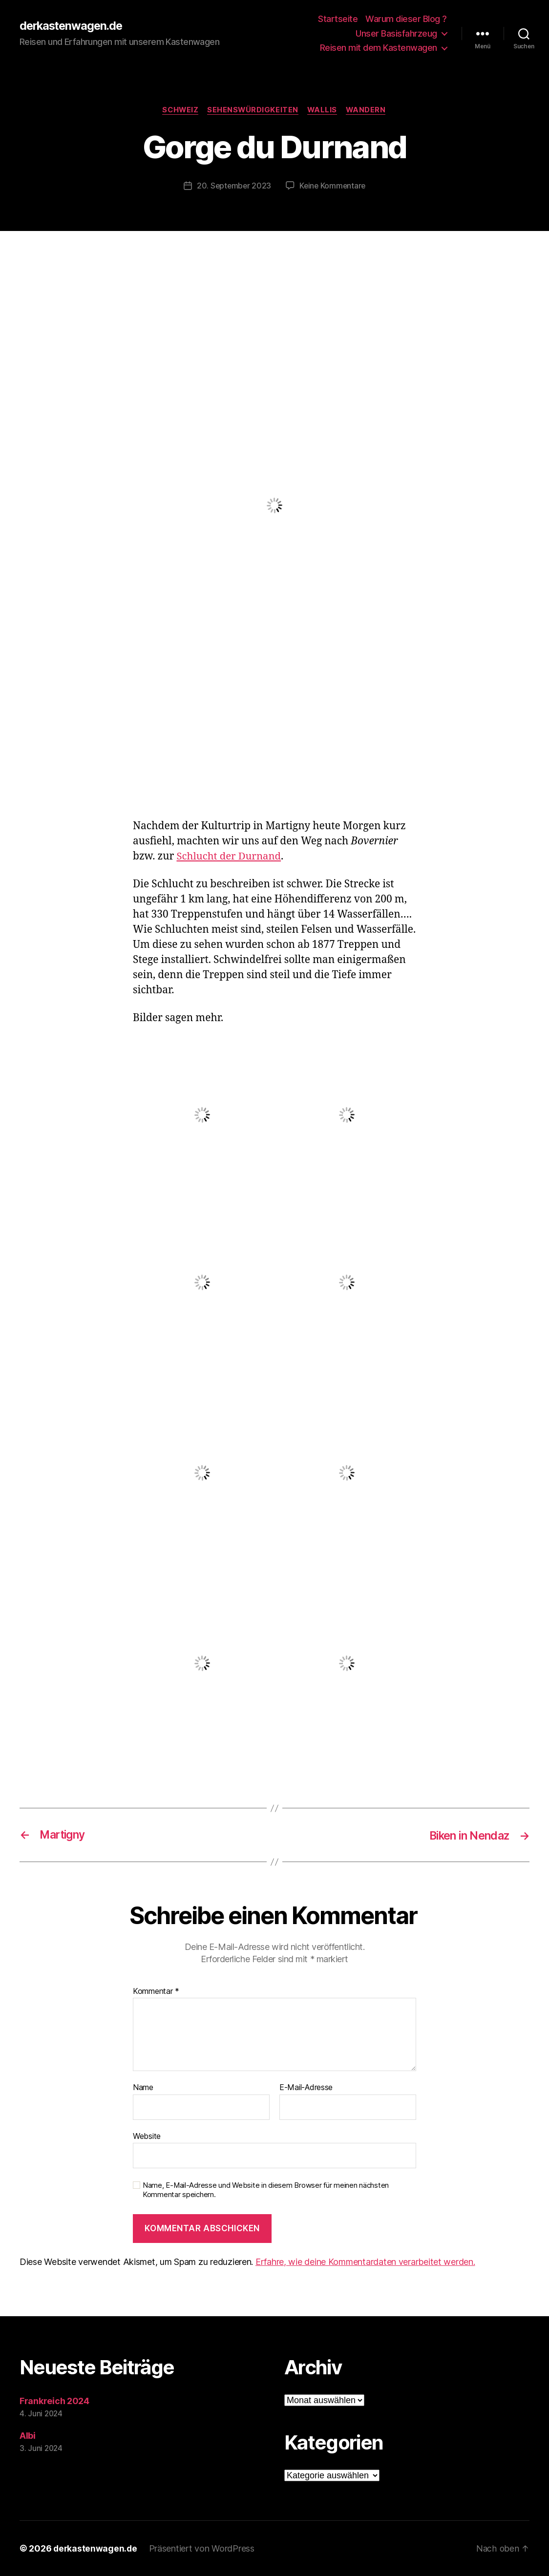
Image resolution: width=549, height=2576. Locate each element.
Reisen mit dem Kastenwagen (378, 47)
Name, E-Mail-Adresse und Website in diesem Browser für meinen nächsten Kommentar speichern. (266, 2190)
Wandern (369, 110)
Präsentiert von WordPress (203, 2548)
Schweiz (178, 110)
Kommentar (156, 1991)
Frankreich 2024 (54, 2401)
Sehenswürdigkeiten (252, 110)
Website (147, 2136)
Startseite (338, 19)
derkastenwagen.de (73, 26)
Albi (28, 2436)
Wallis (323, 110)
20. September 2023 (233, 186)
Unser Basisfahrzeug (396, 33)
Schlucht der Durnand (230, 856)
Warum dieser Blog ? (406, 19)
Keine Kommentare (333, 186)
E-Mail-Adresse (306, 2088)
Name (143, 2088)
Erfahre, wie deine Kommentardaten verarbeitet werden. (365, 2262)
